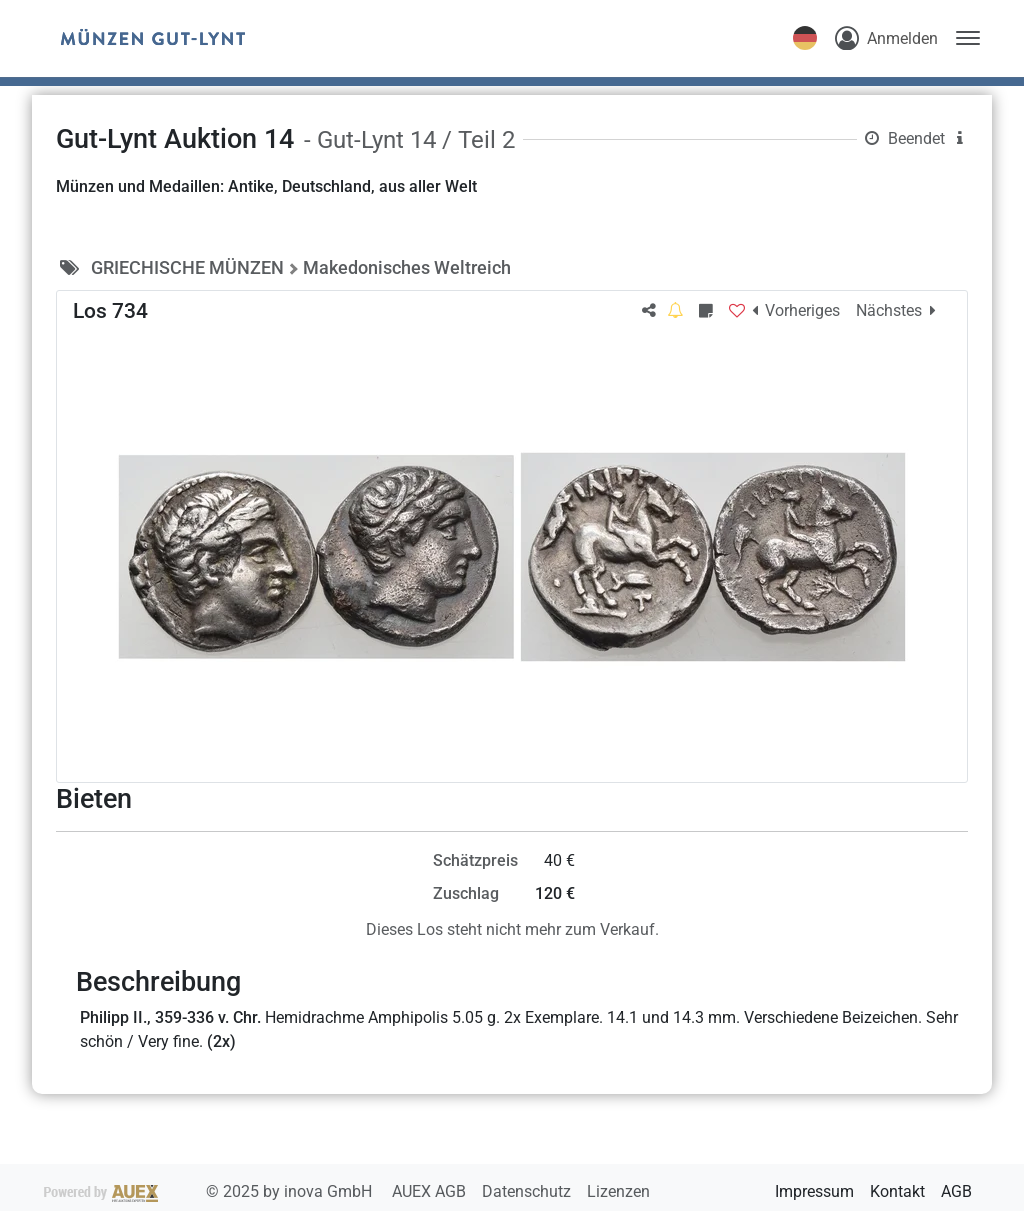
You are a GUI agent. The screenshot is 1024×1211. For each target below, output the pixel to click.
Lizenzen (618, 1191)
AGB (956, 1191)
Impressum (814, 1191)
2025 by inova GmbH (210, 1191)
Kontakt (897, 1191)
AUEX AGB (431, 1191)
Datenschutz (528, 1191)
